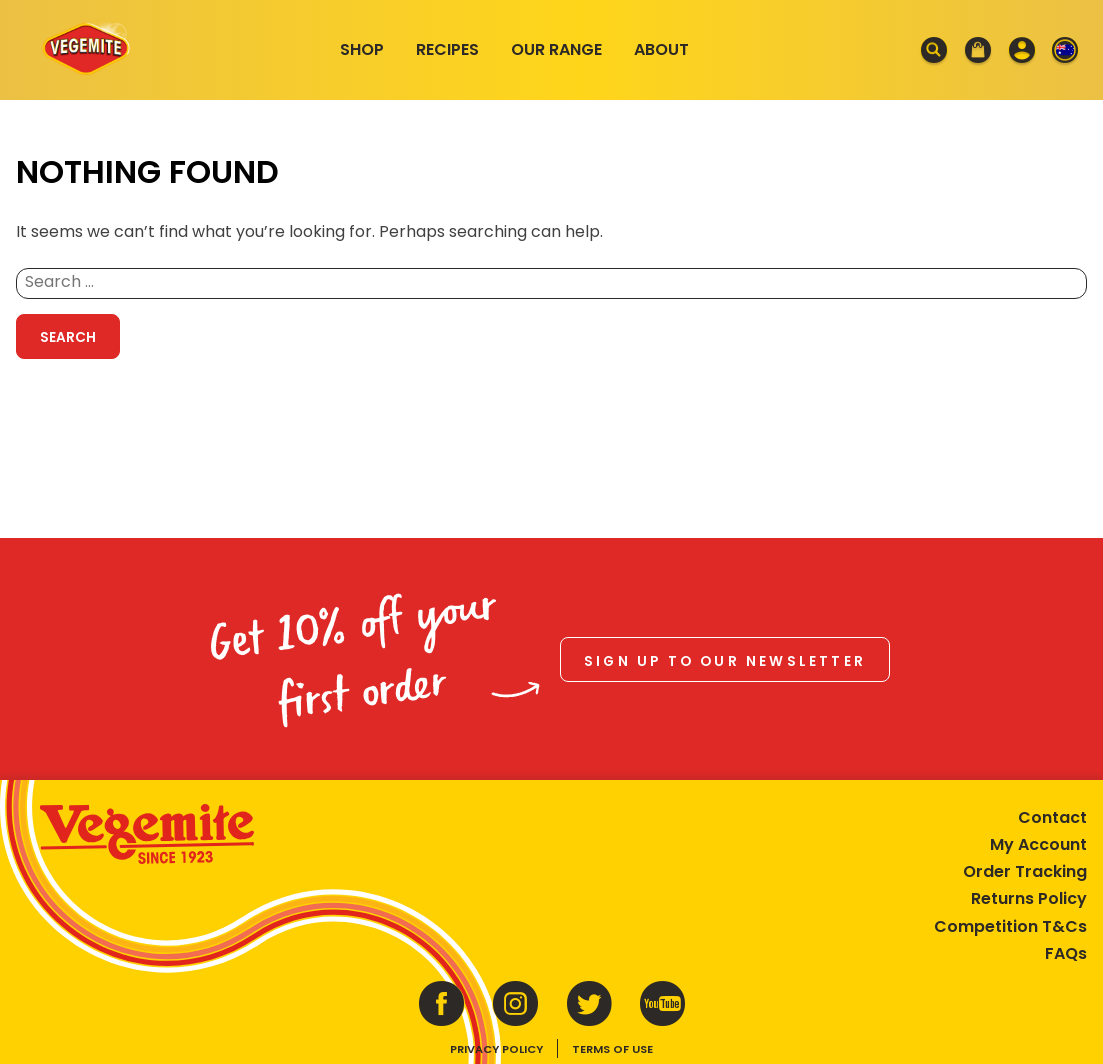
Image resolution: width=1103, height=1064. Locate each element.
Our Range (556, 49)
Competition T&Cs (1010, 926)
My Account (1038, 844)
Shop (362, 49)
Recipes (447, 49)
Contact (1052, 817)
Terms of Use (612, 1049)
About (661, 49)
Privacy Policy (496, 1049)
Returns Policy (1029, 898)
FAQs (1066, 953)
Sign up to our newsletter (725, 661)
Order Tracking (1025, 871)
